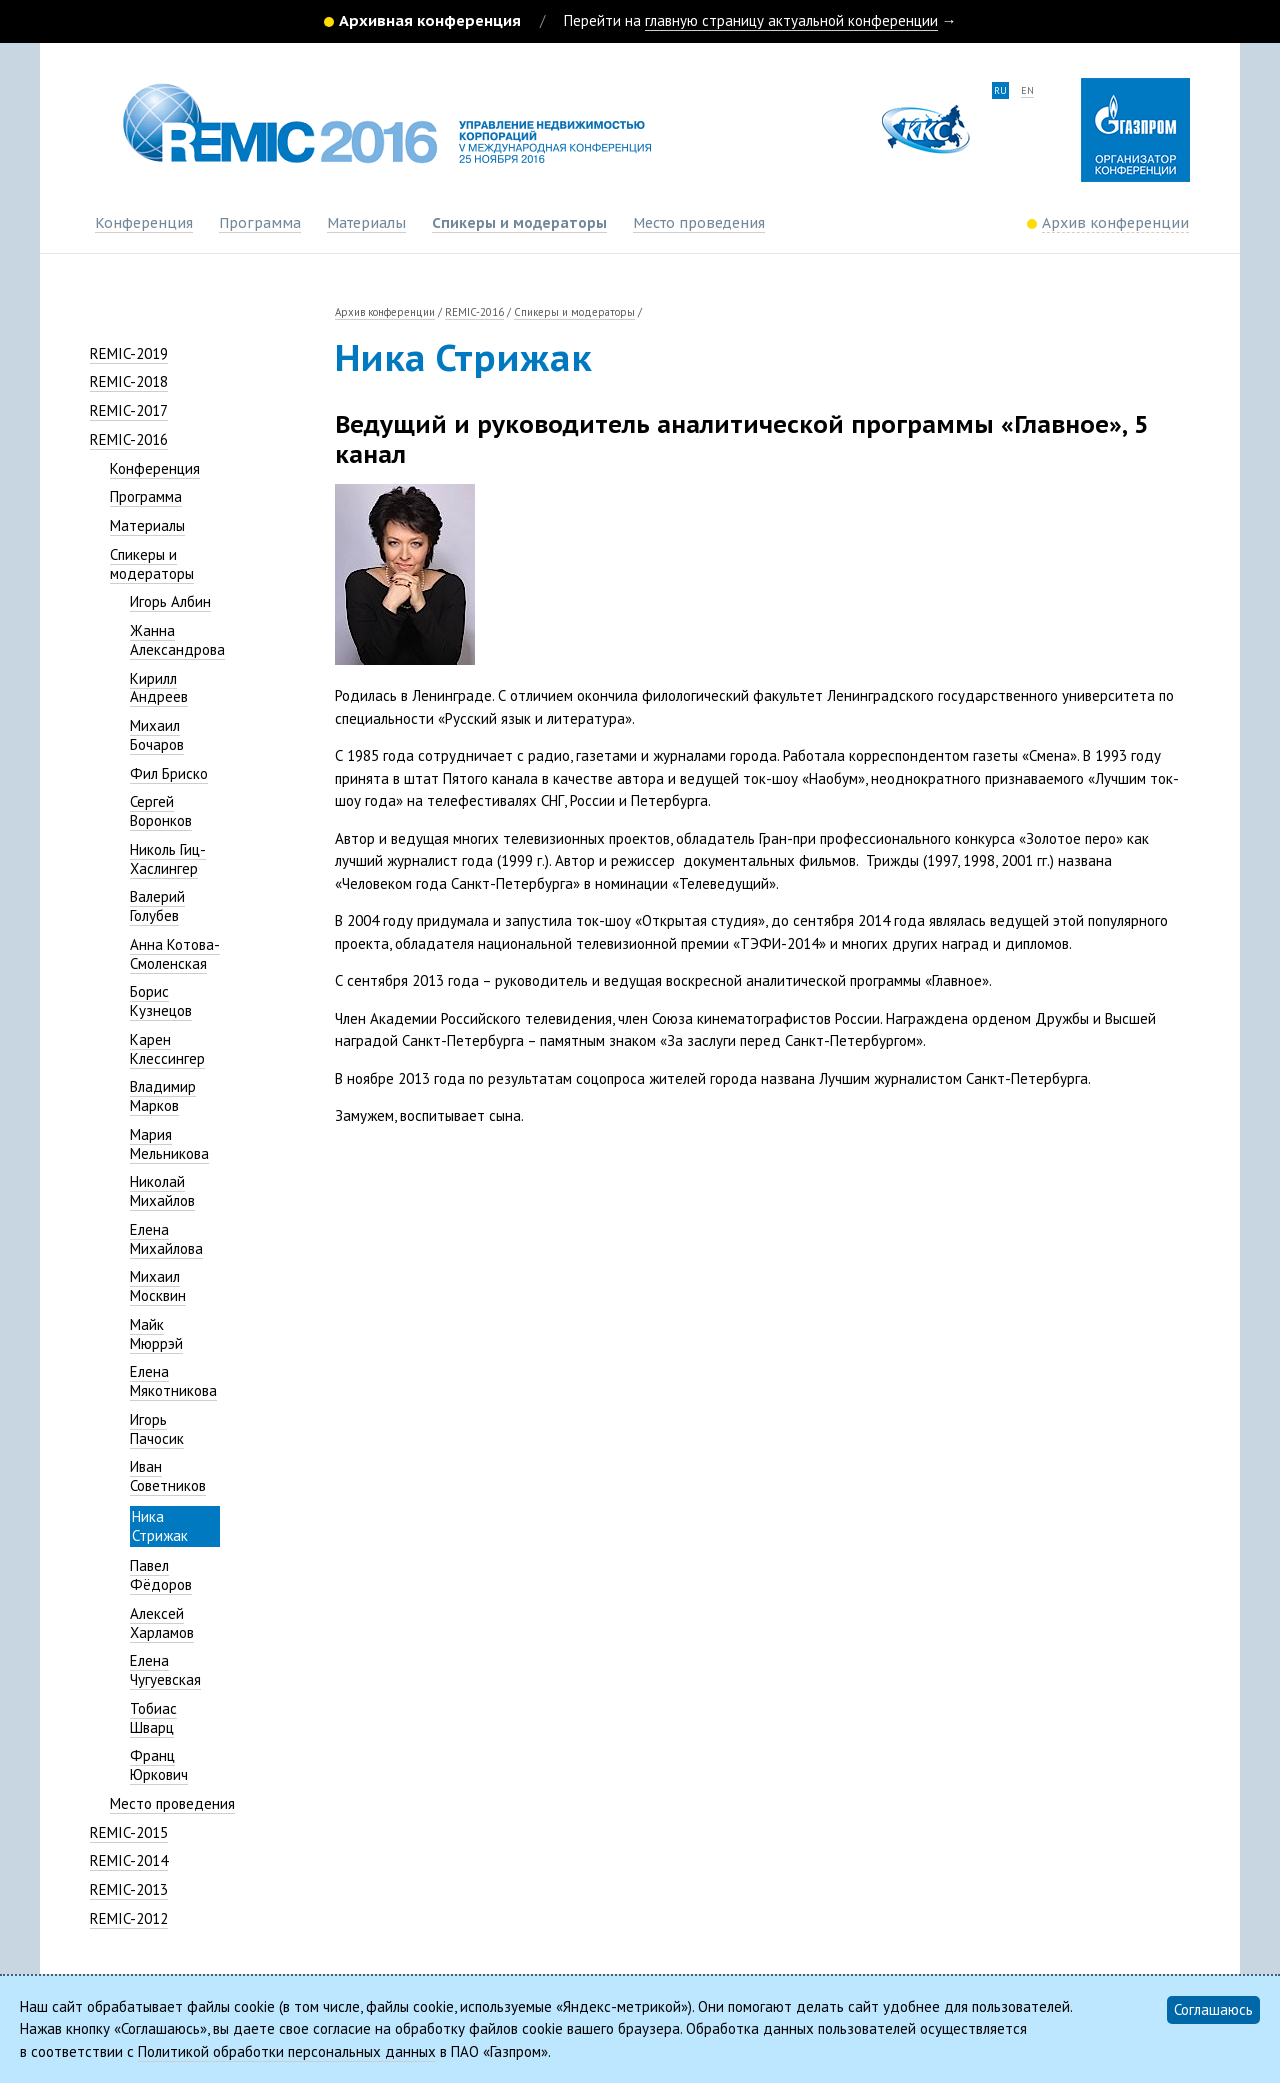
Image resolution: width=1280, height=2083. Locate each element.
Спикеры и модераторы (519, 223)
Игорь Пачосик (157, 1429)
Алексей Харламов (162, 1623)
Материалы (366, 223)
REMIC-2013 (129, 1889)
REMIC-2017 (129, 410)
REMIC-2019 (129, 353)
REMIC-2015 (129, 1832)
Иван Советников (168, 1476)
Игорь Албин (170, 601)
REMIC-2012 (129, 1918)
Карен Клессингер (167, 1049)
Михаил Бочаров (157, 735)
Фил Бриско (169, 773)
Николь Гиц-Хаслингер (168, 859)
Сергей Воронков (161, 811)
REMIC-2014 (129, 1860)
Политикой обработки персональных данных (287, 2051)
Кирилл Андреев (159, 688)
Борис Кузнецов (161, 1001)
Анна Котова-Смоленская (175, 954)
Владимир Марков (163, 1096)
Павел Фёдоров (161, 1575)
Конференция (144, 223)
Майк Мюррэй (156, 1334)
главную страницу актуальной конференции (791, 20)
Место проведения (699, 223)
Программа (260, 223)
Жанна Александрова (177, 640)
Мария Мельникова (169, 1144)
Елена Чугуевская (165, 1670)
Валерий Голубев (157, 906)
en (1027, 90)
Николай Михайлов (162, 1191)
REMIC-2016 (129, 439)
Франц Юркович (159, 1765)
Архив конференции (385, 312)
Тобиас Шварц (153, 1718)
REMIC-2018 (129, 381)
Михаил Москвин (158, 1286)
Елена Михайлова (166, 1239)
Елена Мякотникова (173, 1381)
